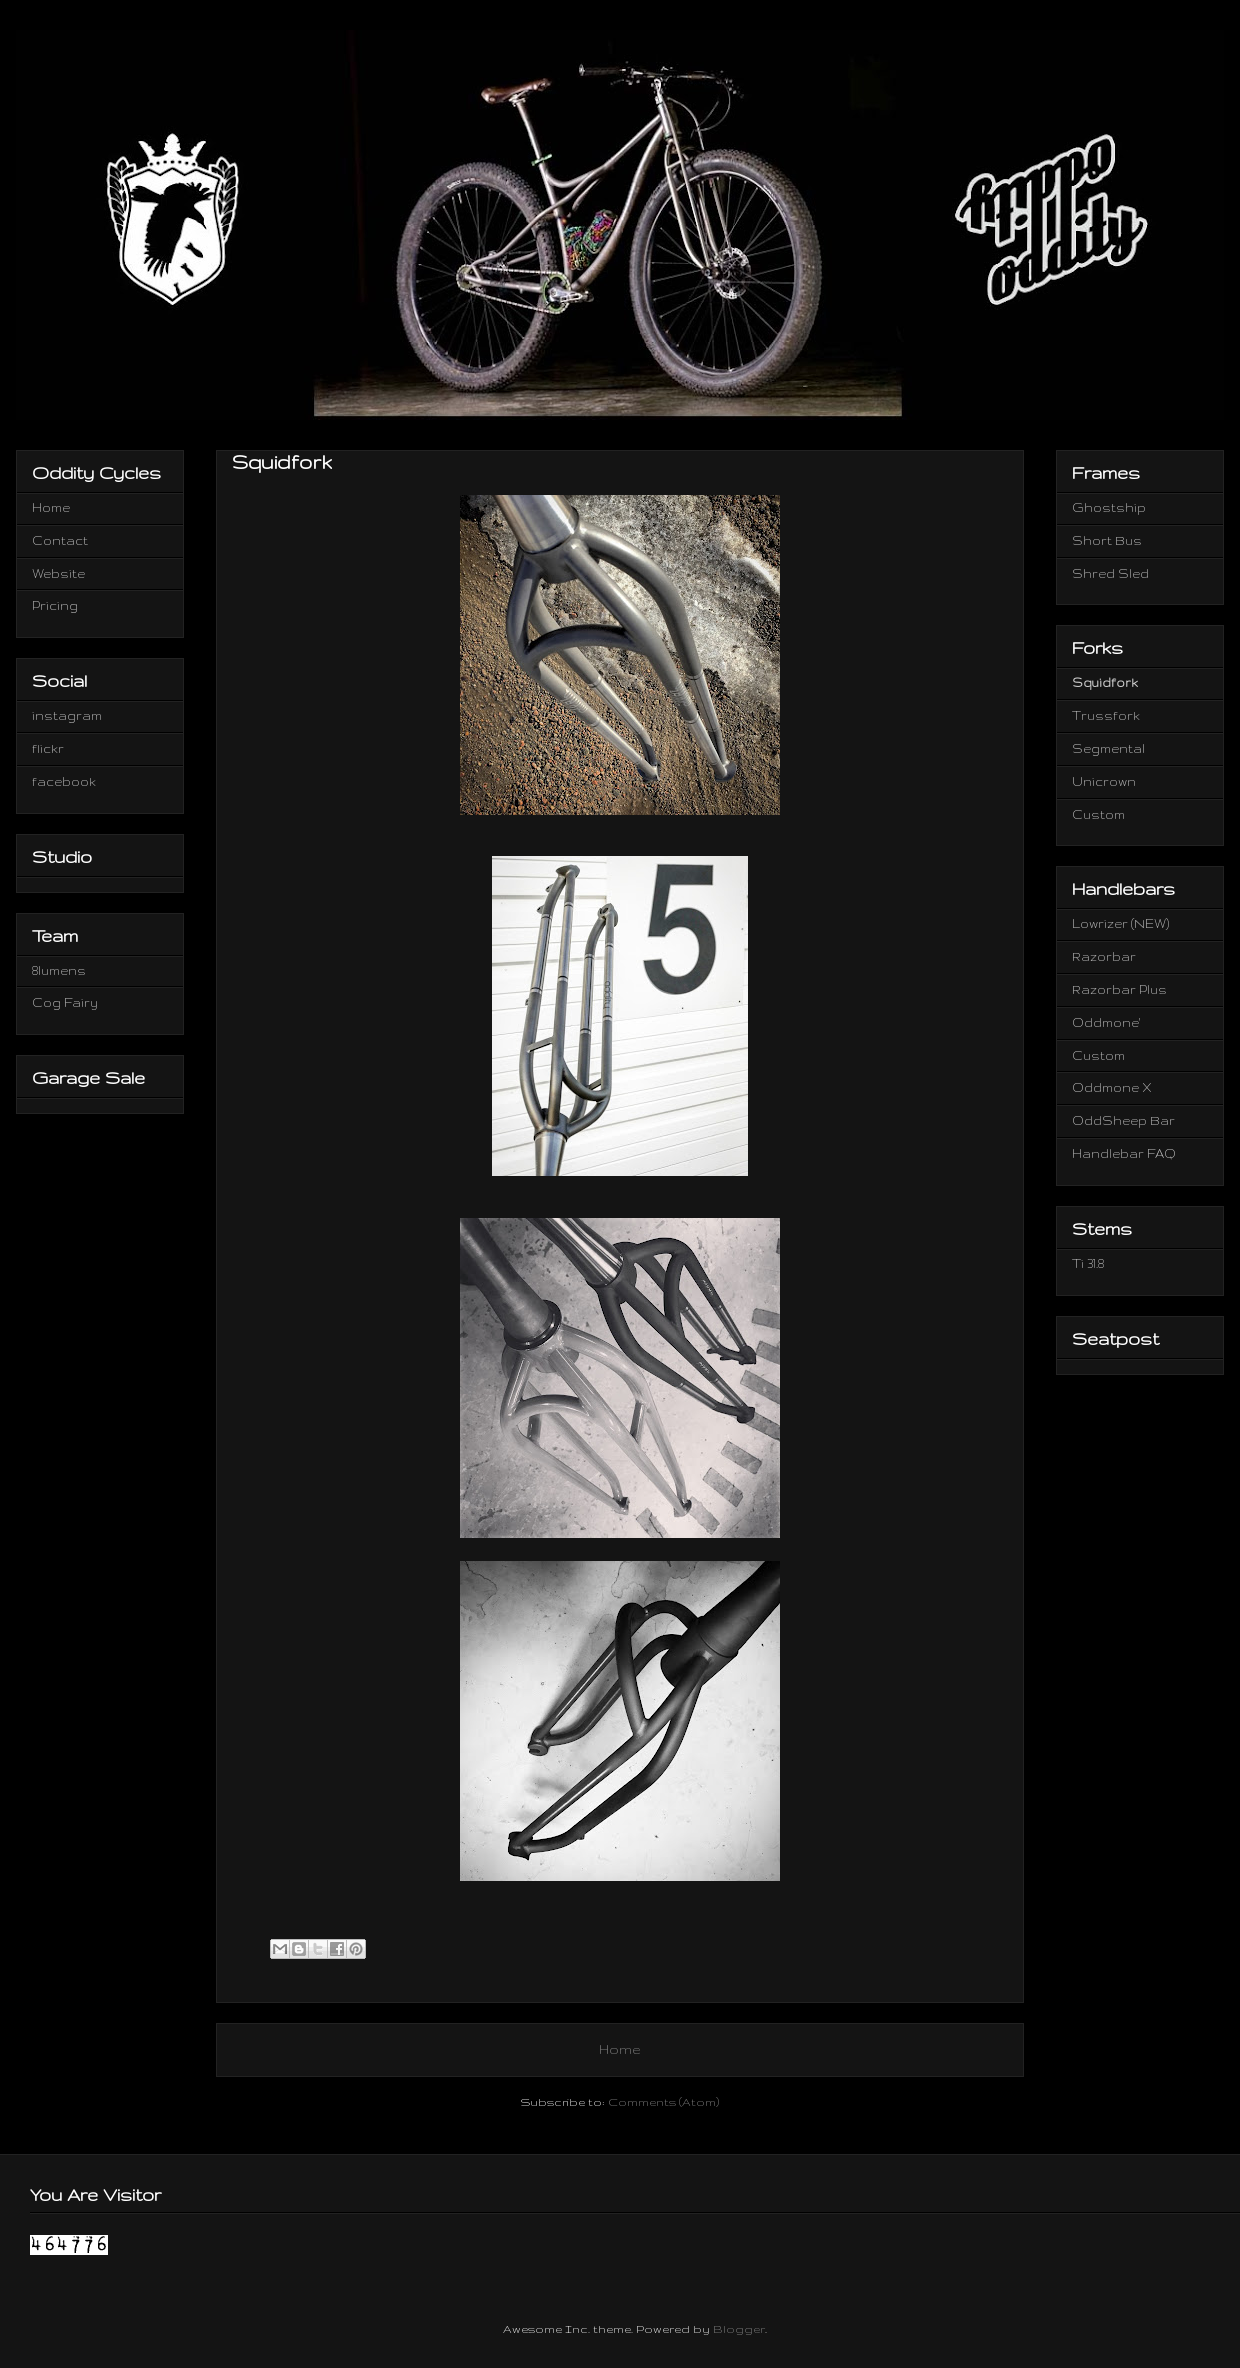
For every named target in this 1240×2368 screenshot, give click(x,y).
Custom (1098, 814)
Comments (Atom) (663, 2102)
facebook (64, 781)
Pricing (55, 605)
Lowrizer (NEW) (1120, 923)
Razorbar (1104, 956)
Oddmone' (1106, 1022)
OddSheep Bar (1123, 1120)
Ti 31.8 (1088, 1263)
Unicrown (1104, 781)
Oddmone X (1112, 1087)
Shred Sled (1110, 573)
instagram (67, 715)
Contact (60, 540)
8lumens (59, 970)
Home (620, 2049)
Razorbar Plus (1119, 989)
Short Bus (1107, 540)
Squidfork (1105, 682)
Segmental (1108, 748)
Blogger (739, 2329)
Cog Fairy (65, 1002)
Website (58, 573)
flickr (48, 748)
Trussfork (1106, 715)
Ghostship (1109, 507)
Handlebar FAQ (1124, 1153)
